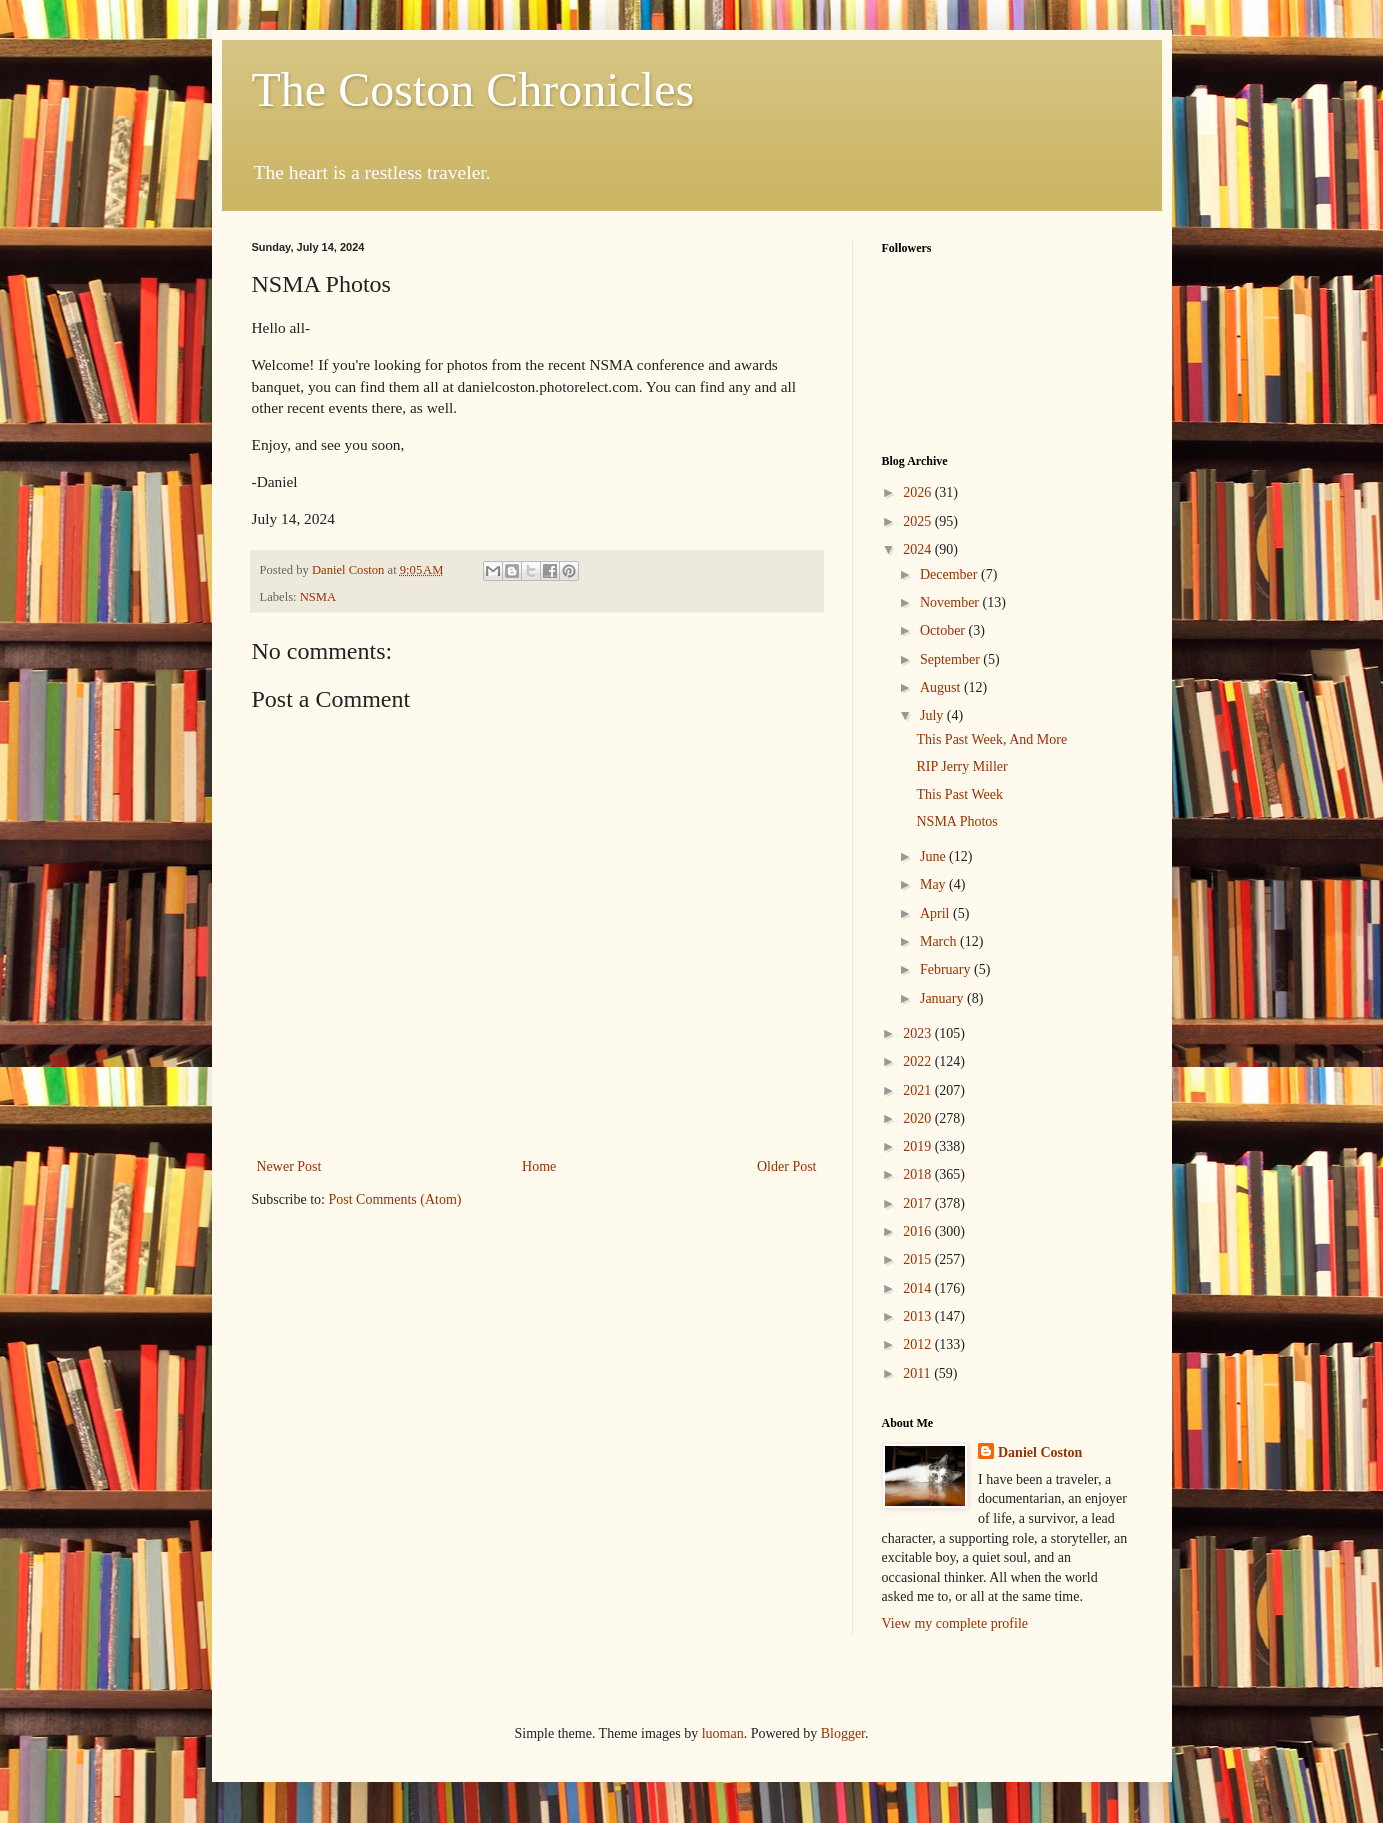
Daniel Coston (1040, 1452)
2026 (919, 492)
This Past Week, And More (991, 739)
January (943, 998)
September (951, 659)
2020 (919, 1118)
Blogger (843, 1733)
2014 (919, 1288)
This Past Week (959, 794)
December (950, 574)
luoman (723, 1733)
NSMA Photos (956, 821)
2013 (919, 1316)
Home (539, 1166)
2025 (919, 521)
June (934, 856)
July (933, 715)
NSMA (318, 597)
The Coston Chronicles (473, 89)
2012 (919, 1344)
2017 (919, 1203)
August (942, 687)
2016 (919, 1231)
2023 (919, 1033)
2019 (919, 1146)
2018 (919, 1174)
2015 (919, 1259)
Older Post (787, 1166)
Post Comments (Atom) (395, 1199)
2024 (919, 549)
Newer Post (289, 1166)
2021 (919, 1090)
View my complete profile (955, 1623)
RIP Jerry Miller (961, 766)
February (947, 969)
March (940, 941)
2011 (918, 1373)
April (936, 913)
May (934, 884)
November (951, 602)
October (944, 630)
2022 (919, 1061)
